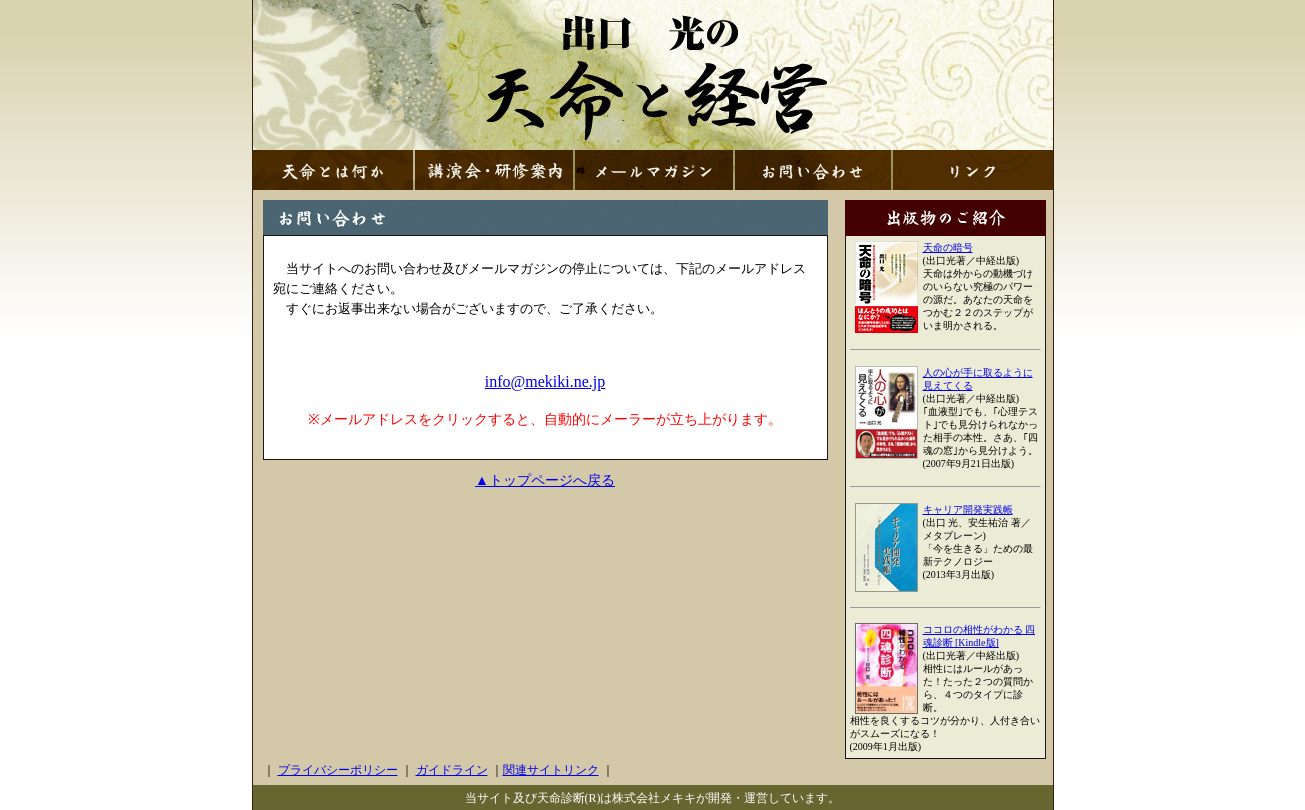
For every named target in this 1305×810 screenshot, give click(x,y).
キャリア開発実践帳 (968, 509)
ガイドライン (452, 770)
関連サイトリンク (551, 770)
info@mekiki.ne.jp (545, 381)
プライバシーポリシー (338, 770)
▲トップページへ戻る (545, 480)
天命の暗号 (948, 247)
